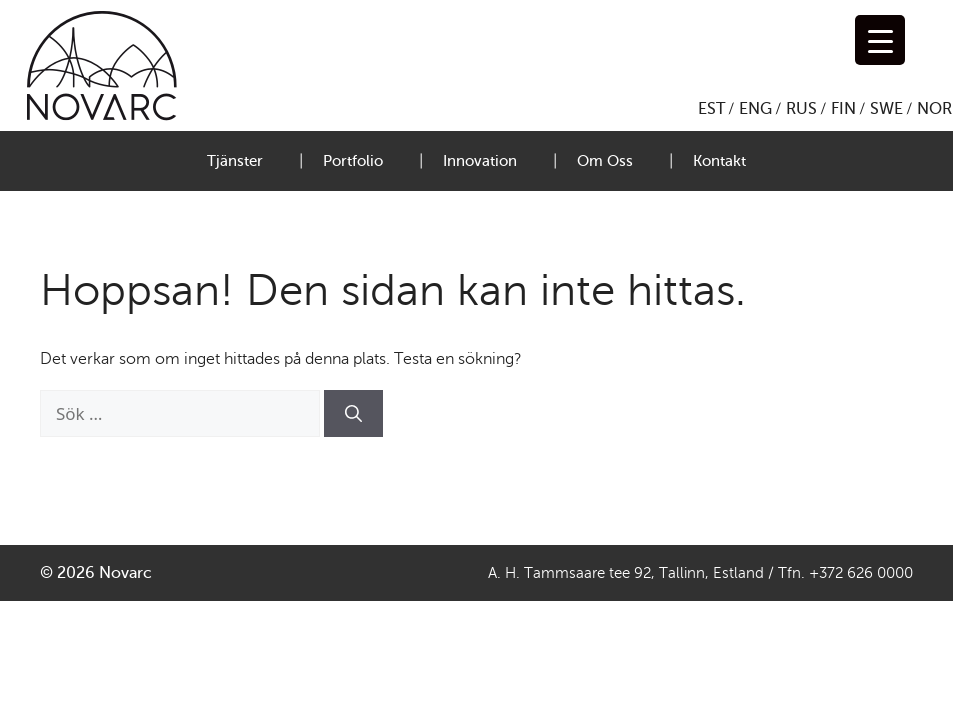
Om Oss (605, 161)
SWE (886, 109)
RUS (801, 109)
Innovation (480, 161)
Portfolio (353, 161)
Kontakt (719, 161)
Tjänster (235, 161)
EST (711, 109)
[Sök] (353, 414)
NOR (934, 109)
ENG (755, 109)
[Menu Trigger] (880, 40)
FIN (843, 109)
